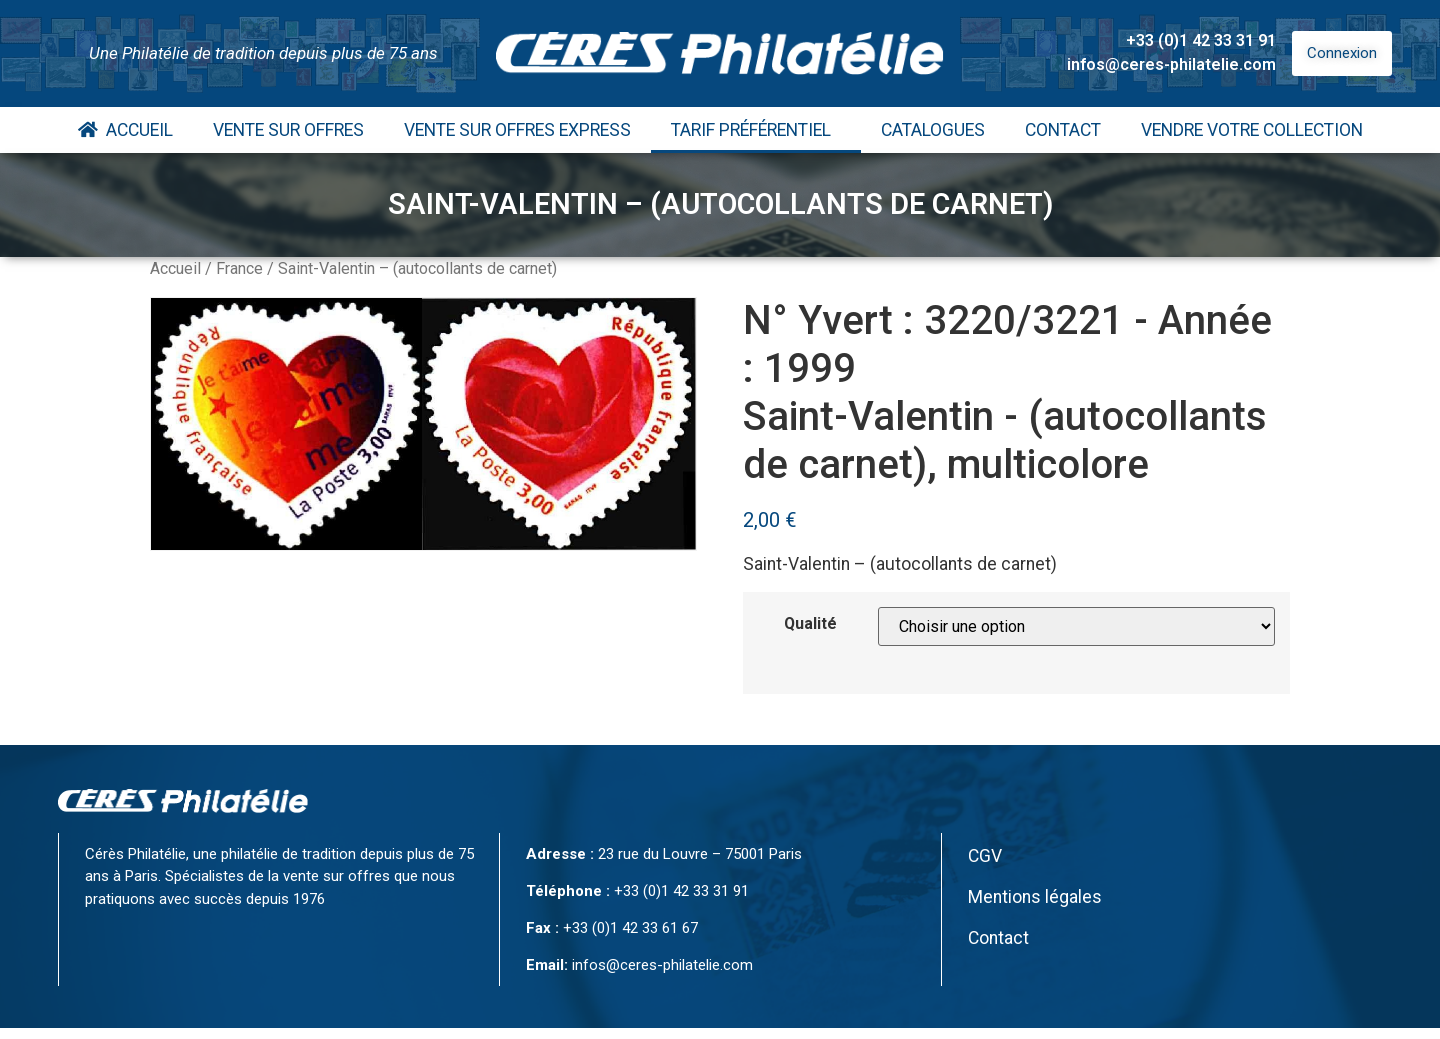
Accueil (125, 130)
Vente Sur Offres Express (517, 130)
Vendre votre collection (1252, 130)
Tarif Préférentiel (756, 130)
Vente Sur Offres (288, 130)
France (239, 268)
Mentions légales (1035, 897)
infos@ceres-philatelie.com (1171, 64)
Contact (1063, 130)
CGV (985, 856)
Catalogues (933, 130)
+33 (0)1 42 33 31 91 (1201, 40)
